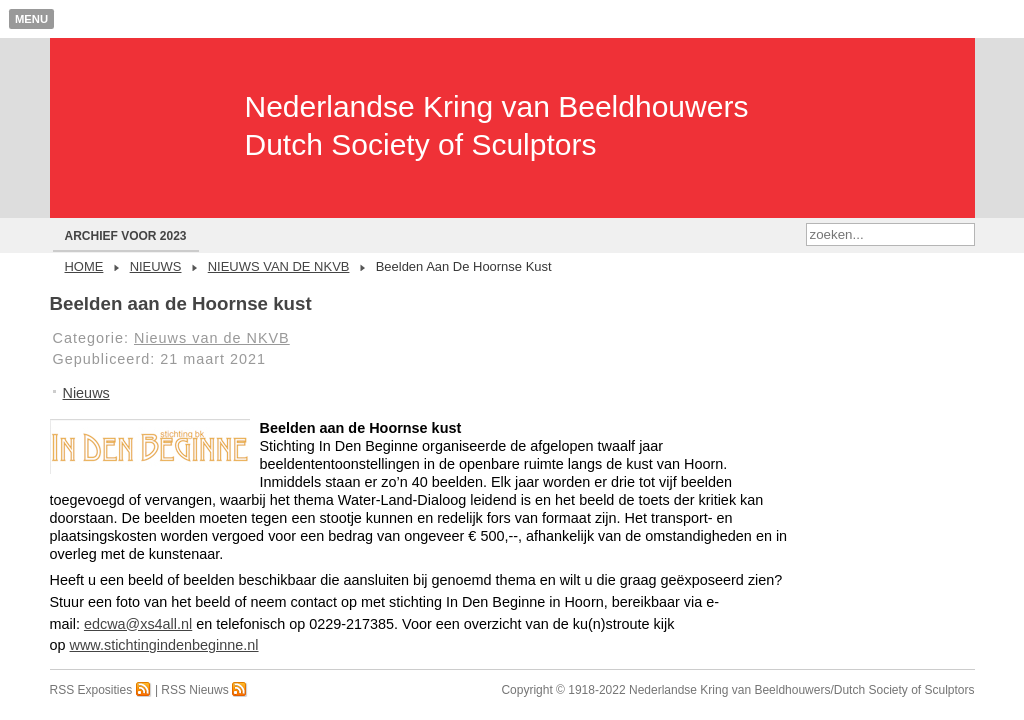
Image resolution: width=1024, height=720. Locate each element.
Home (84, 266)
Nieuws (156, 266)
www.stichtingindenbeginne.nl (164, 645)
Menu (31, 19)
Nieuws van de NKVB (279, 266)
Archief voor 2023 (126, 236)
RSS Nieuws (204, 690)
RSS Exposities (101, 690)
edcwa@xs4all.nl (138, 624)
